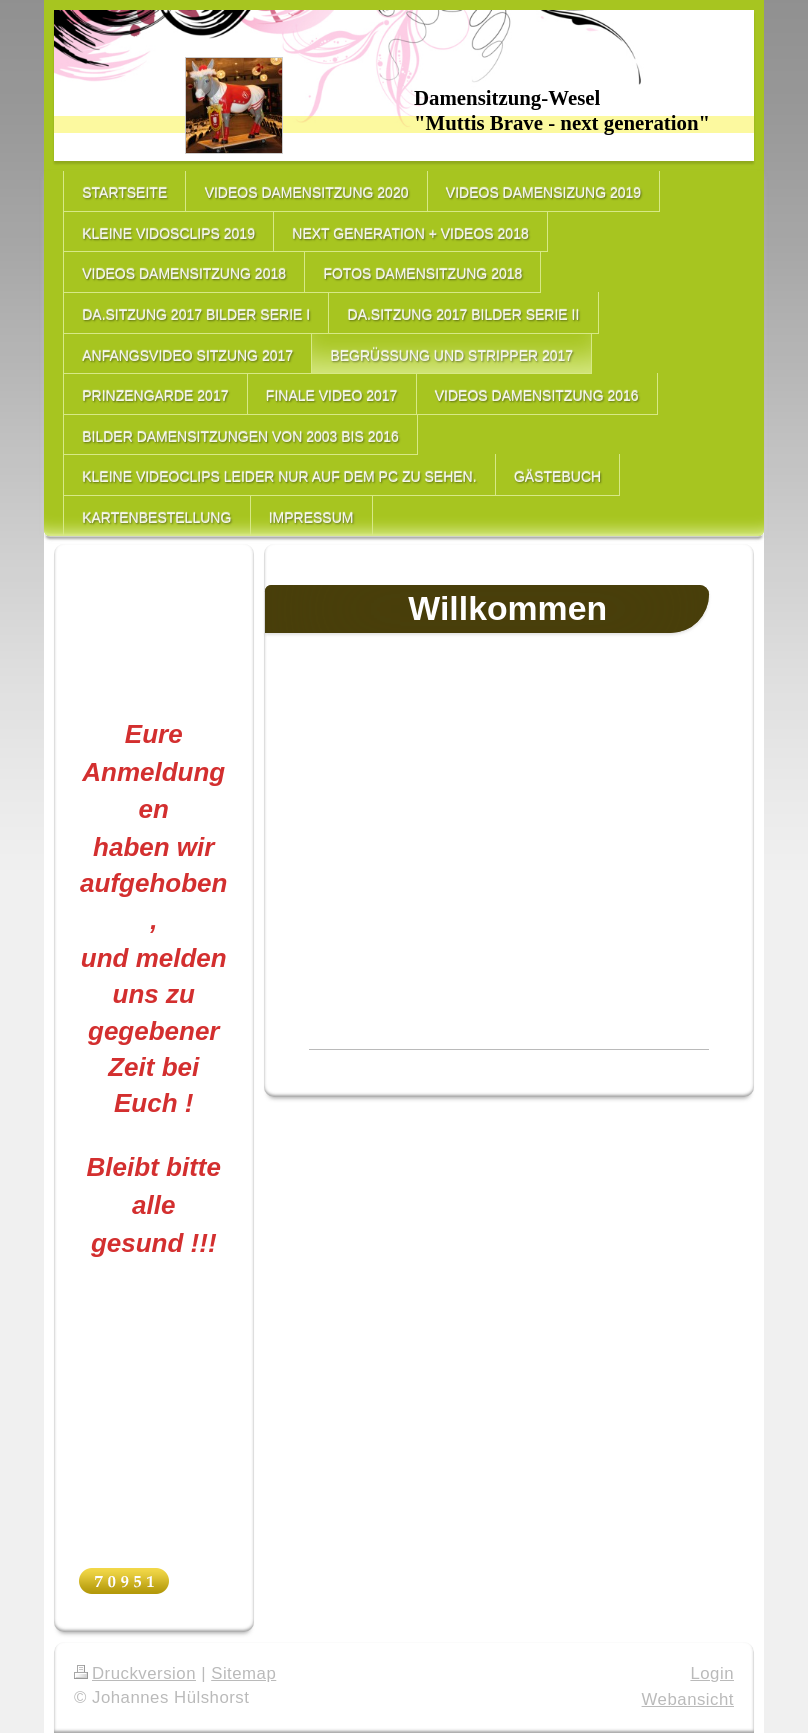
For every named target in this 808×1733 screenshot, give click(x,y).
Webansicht (688, 1699)
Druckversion (135, 1673)
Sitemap (243, 1673)
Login (712, 1673)
